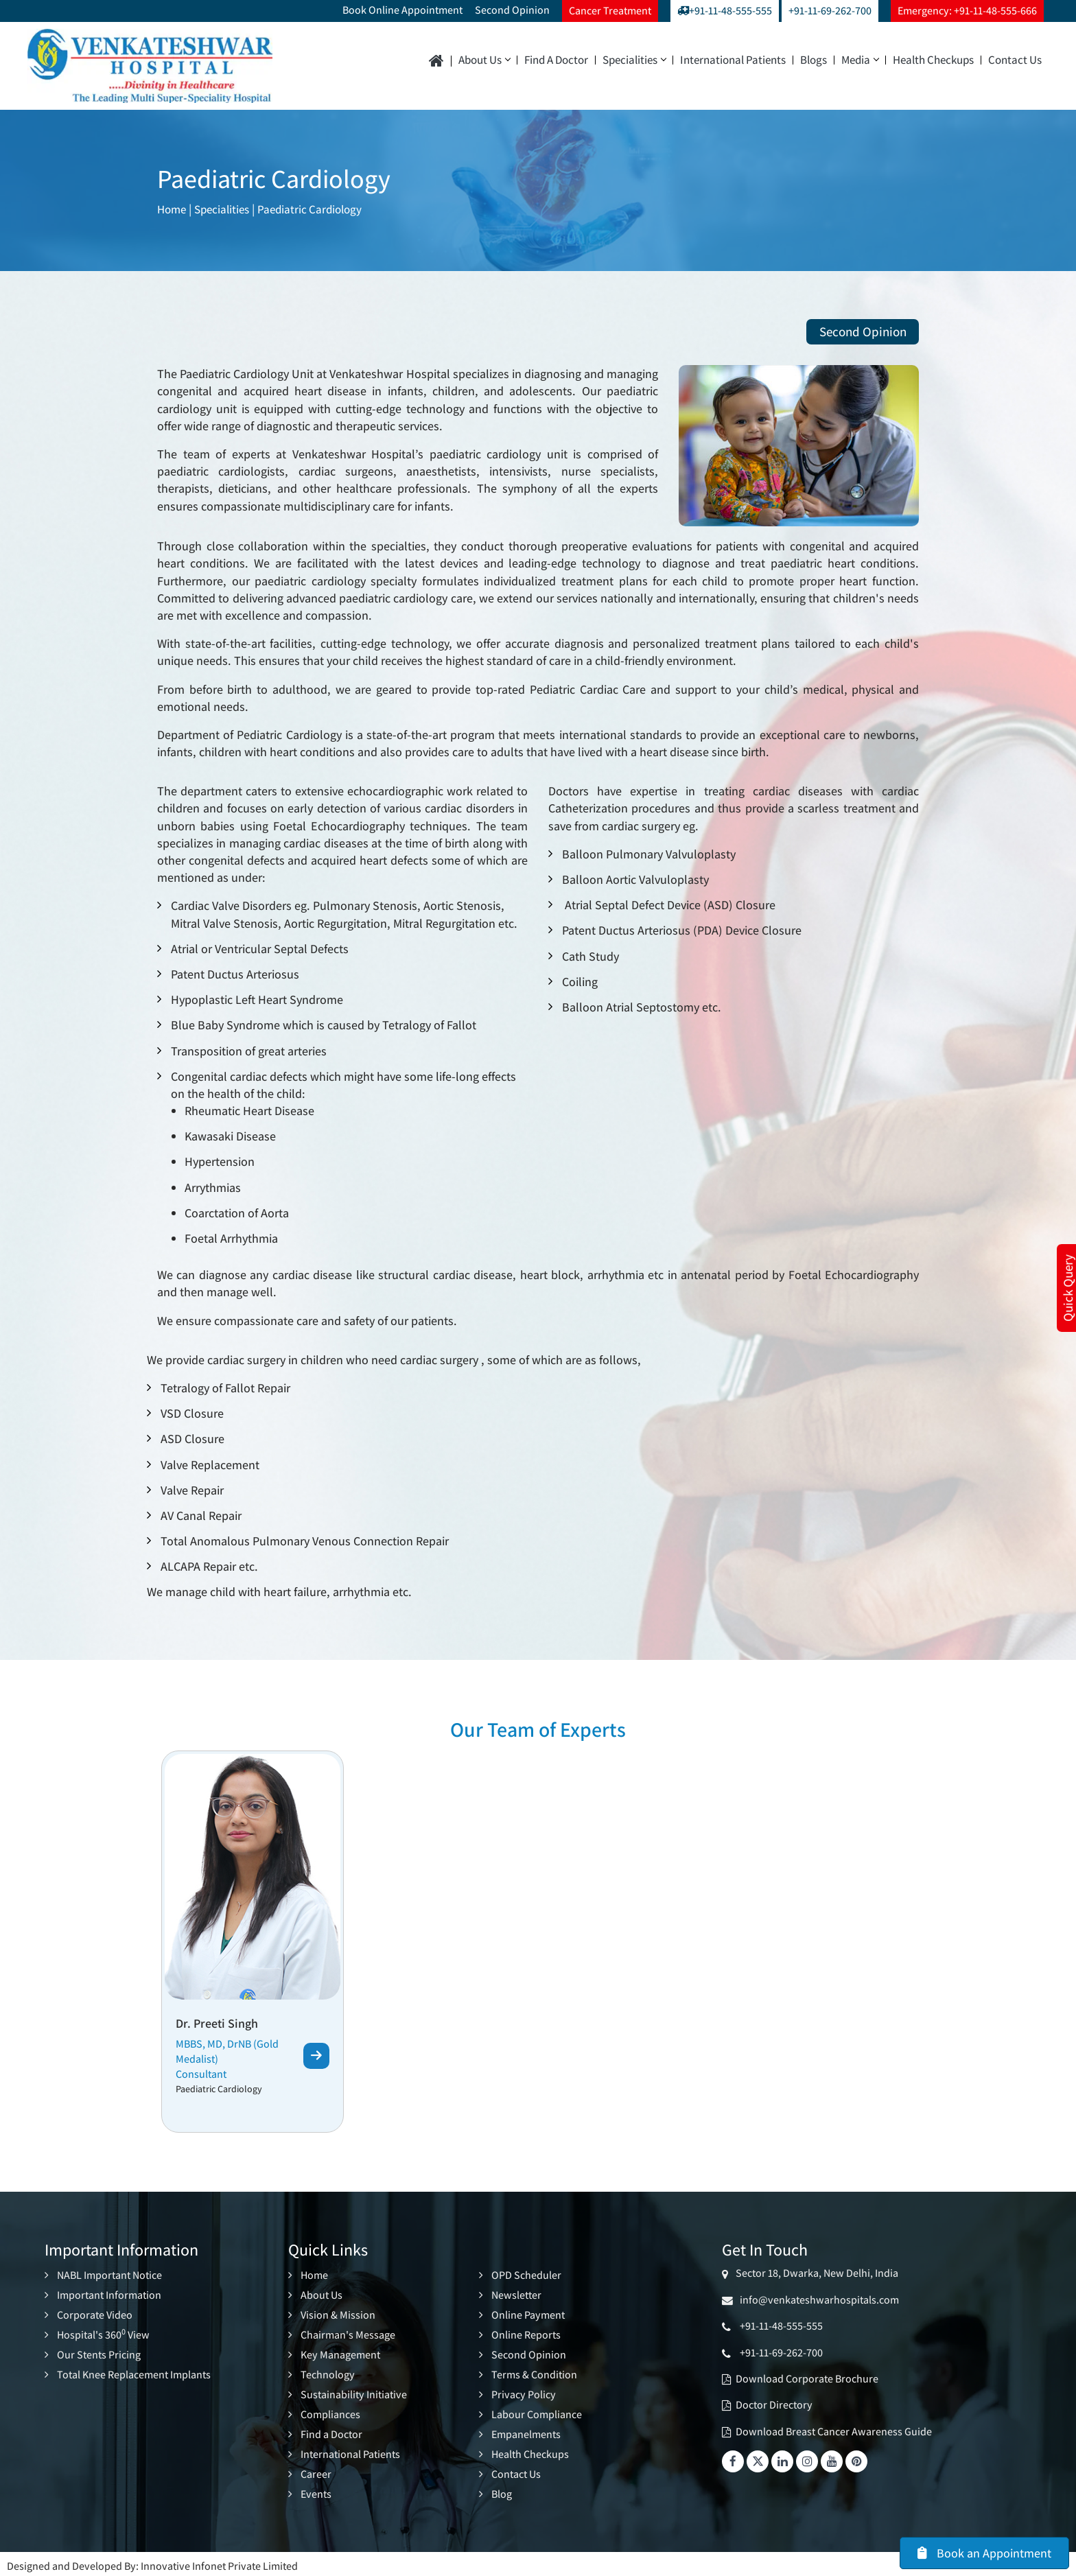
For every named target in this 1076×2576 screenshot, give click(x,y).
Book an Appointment (984, 2553)
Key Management (340, 2353)
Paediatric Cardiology (318, 209)
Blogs (813, 60)
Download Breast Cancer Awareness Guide (834, 2432)
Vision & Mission (338, 2315)
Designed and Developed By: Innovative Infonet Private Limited (152, 2561)
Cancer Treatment (610, 10)
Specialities (634, 60)
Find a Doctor (556, 60)
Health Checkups (933, 60)
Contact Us (1015, 60)
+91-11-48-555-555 (724, 10)
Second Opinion (512, 10)
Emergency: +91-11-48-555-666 (967, 10)
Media (859, 60)
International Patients (733, 60)
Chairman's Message (348, 2334)
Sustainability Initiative (354, 2392)
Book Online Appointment (402, 10)
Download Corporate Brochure (807, 2379)
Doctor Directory (774, 2405)
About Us (484, 60)
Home (173, 209)
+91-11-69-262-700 (830, 10)
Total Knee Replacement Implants (134, 2372)
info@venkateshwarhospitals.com (817, 2300)
